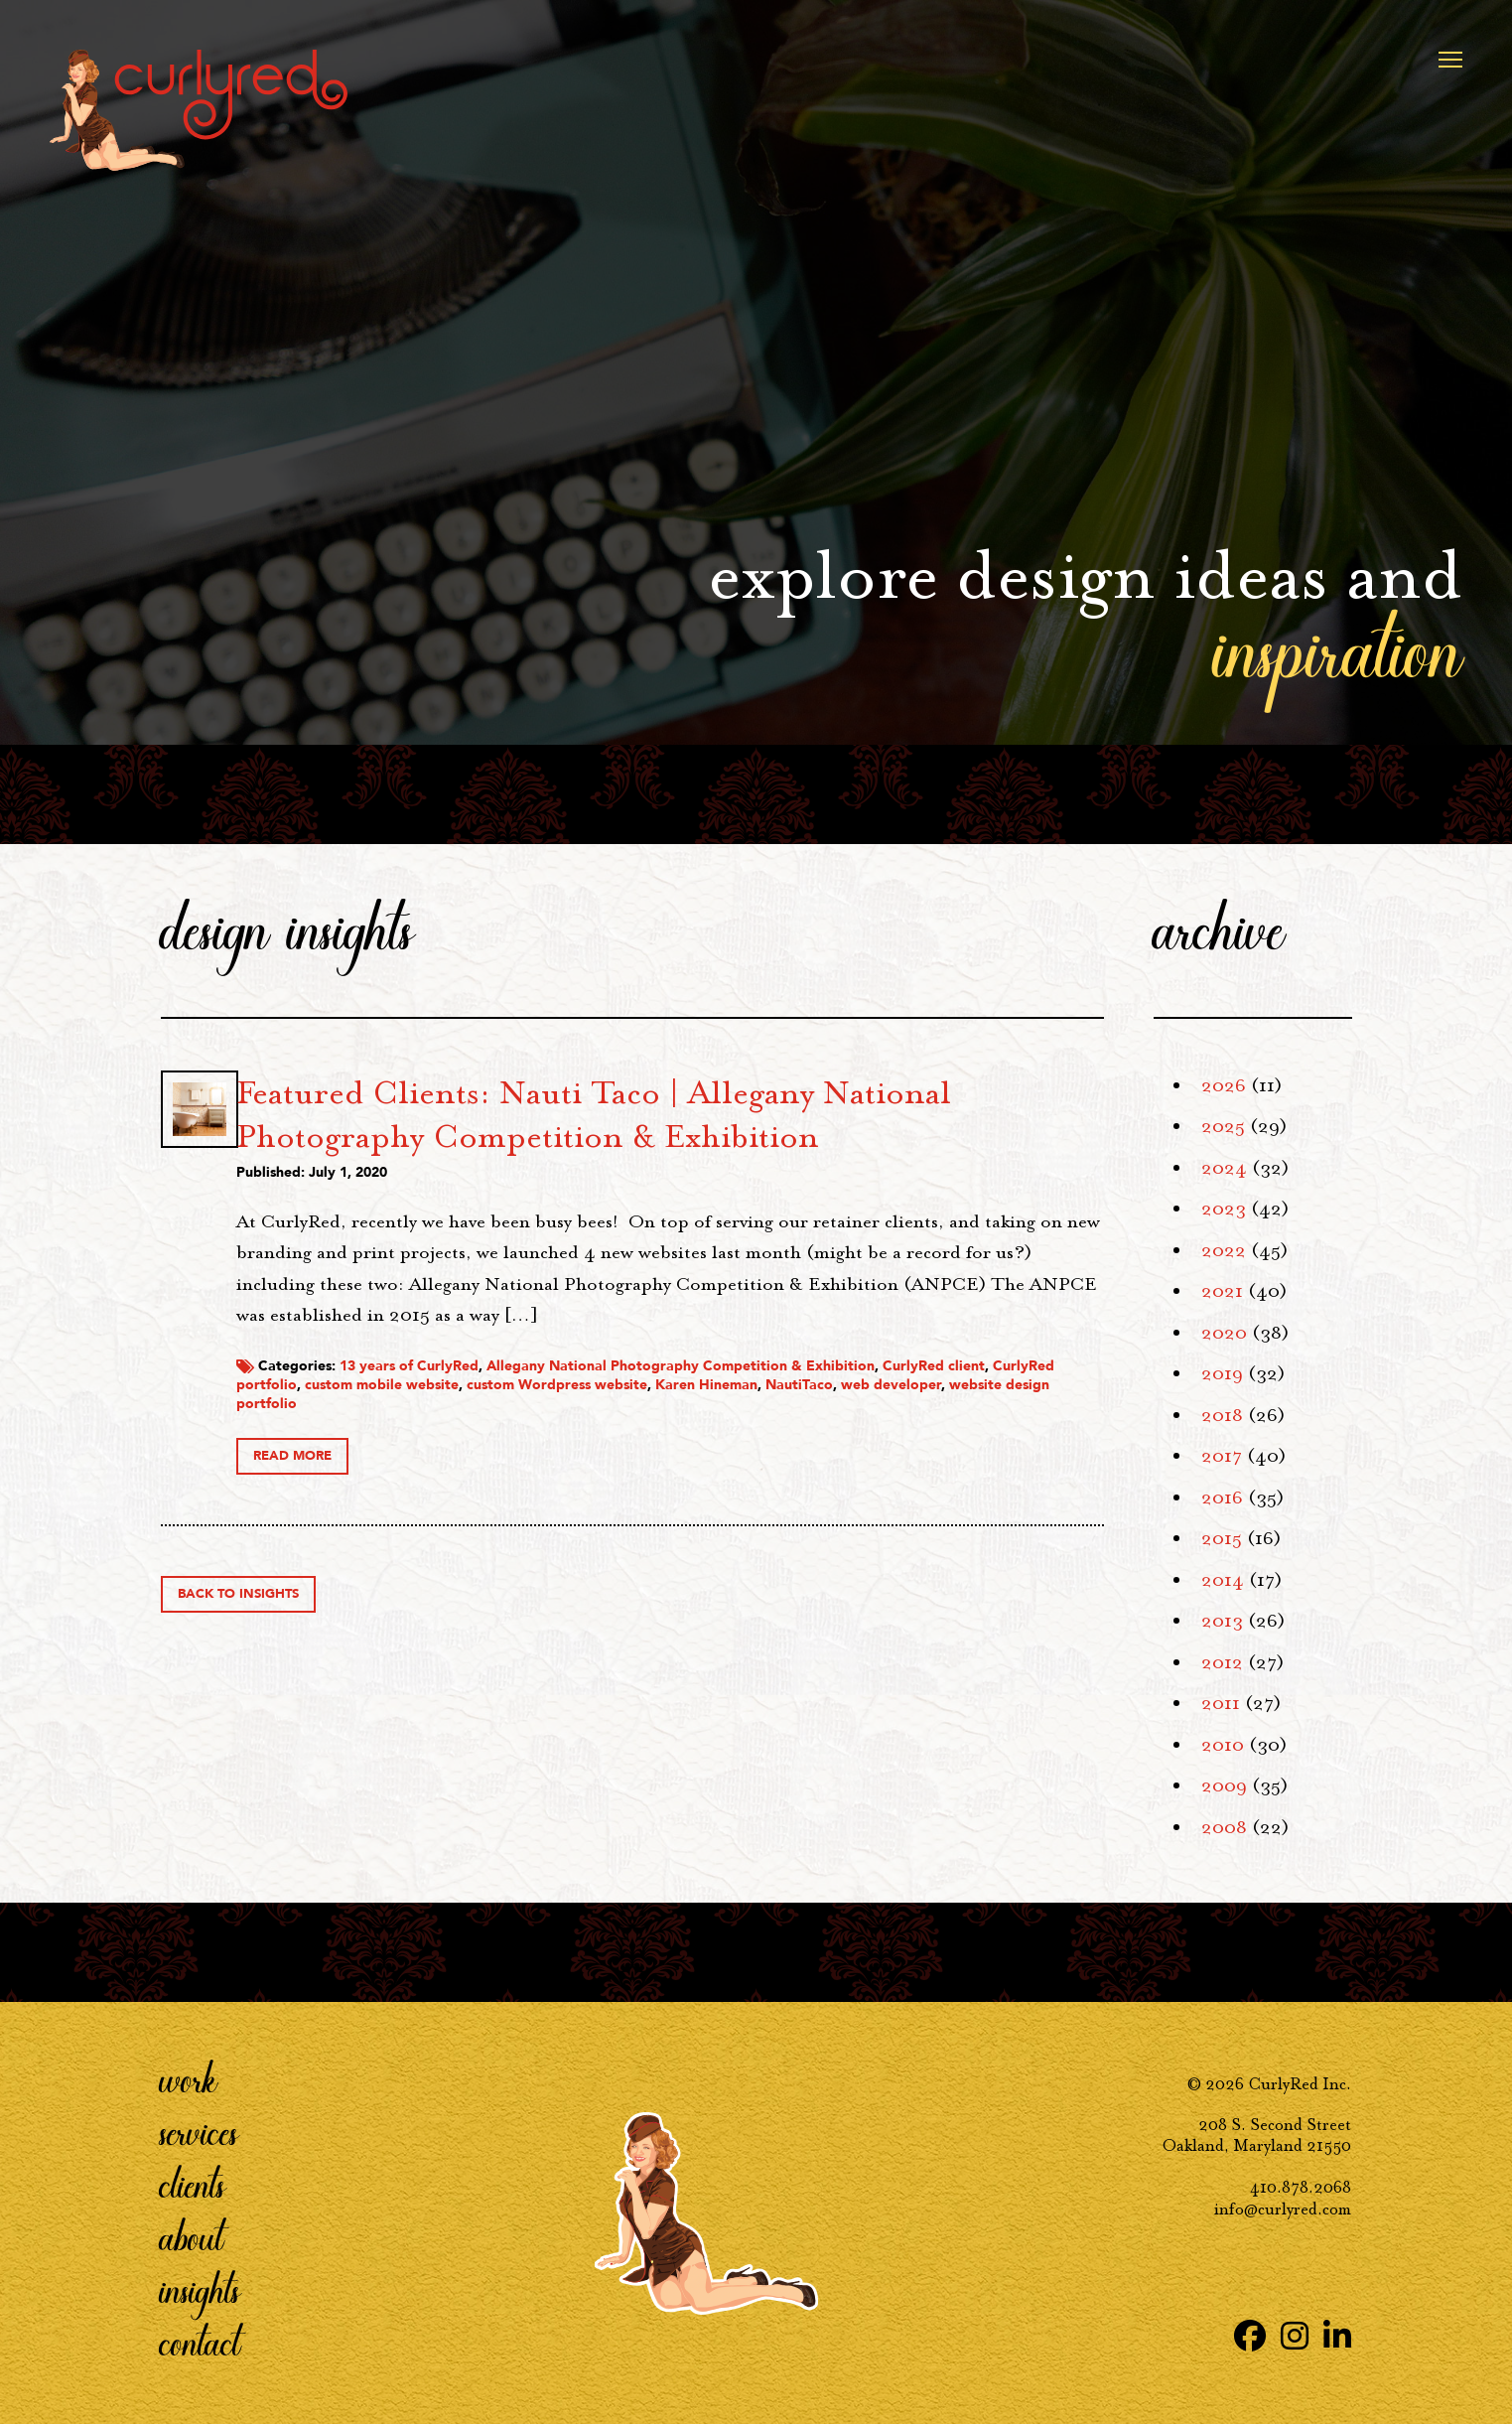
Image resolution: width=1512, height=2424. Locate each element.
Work (188, 2079)
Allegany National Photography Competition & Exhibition (903, 1440)
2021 (1222, 1291)
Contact (200, 2342)
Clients (192, 2185)
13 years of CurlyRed (631, 1440)
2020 (1224, 1333)
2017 (1221, 1456)
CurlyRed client (510, 1459)
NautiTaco (559, 1478)
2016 (1222, 1497)
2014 (1222, 1580)
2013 (1222, 1621)
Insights (200, 2290)
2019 (1222, 1373)
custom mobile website (780, 1459)
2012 (1222, 1662)
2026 (1223, 1085)
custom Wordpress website (955, 1459)
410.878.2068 (1300, 2187)
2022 (1223, 1250)
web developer (651, 1478)
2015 (1221, 1538)
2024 (1224, 1168)
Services (199, 2132)
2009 (1224, 1785)
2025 (1223, 1126)
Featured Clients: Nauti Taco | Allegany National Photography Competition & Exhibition (747, 1136)
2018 (1222, 1415)
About (191, 2237)
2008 (1224, 1827)
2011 (1220, 1703)
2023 (1223, 1208)
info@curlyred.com (1282, 2209)
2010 (1222, 1745)
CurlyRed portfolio (632, 1459)
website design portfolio (791, 1478)
